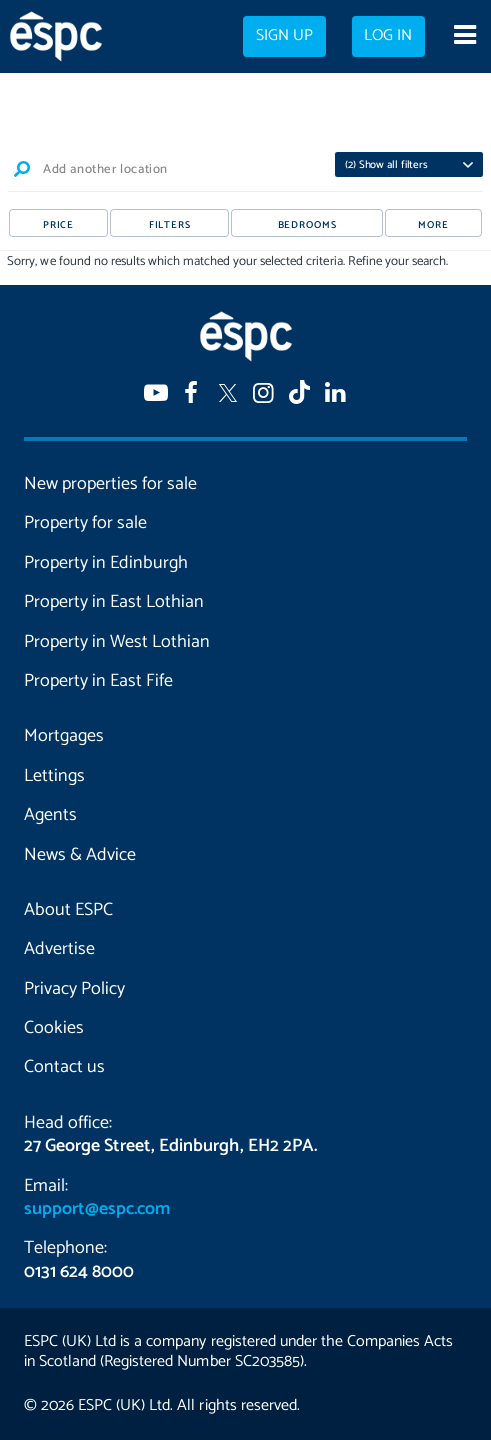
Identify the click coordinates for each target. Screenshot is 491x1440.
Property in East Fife (98, 681)
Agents (50, 815)
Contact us (64, 1067)
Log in (388, 36)
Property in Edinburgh (106, 563)
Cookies (54, 1028)
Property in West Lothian (117, 642)
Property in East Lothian (114, 602)
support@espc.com (97, 1209)
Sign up (284, 36)
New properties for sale (110, 484)
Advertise (59, 949)
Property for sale (85, 523)
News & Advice (80, 855)
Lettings (54, 776)
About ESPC (68, 910)
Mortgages (64, 736)
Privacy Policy (74, 989)
